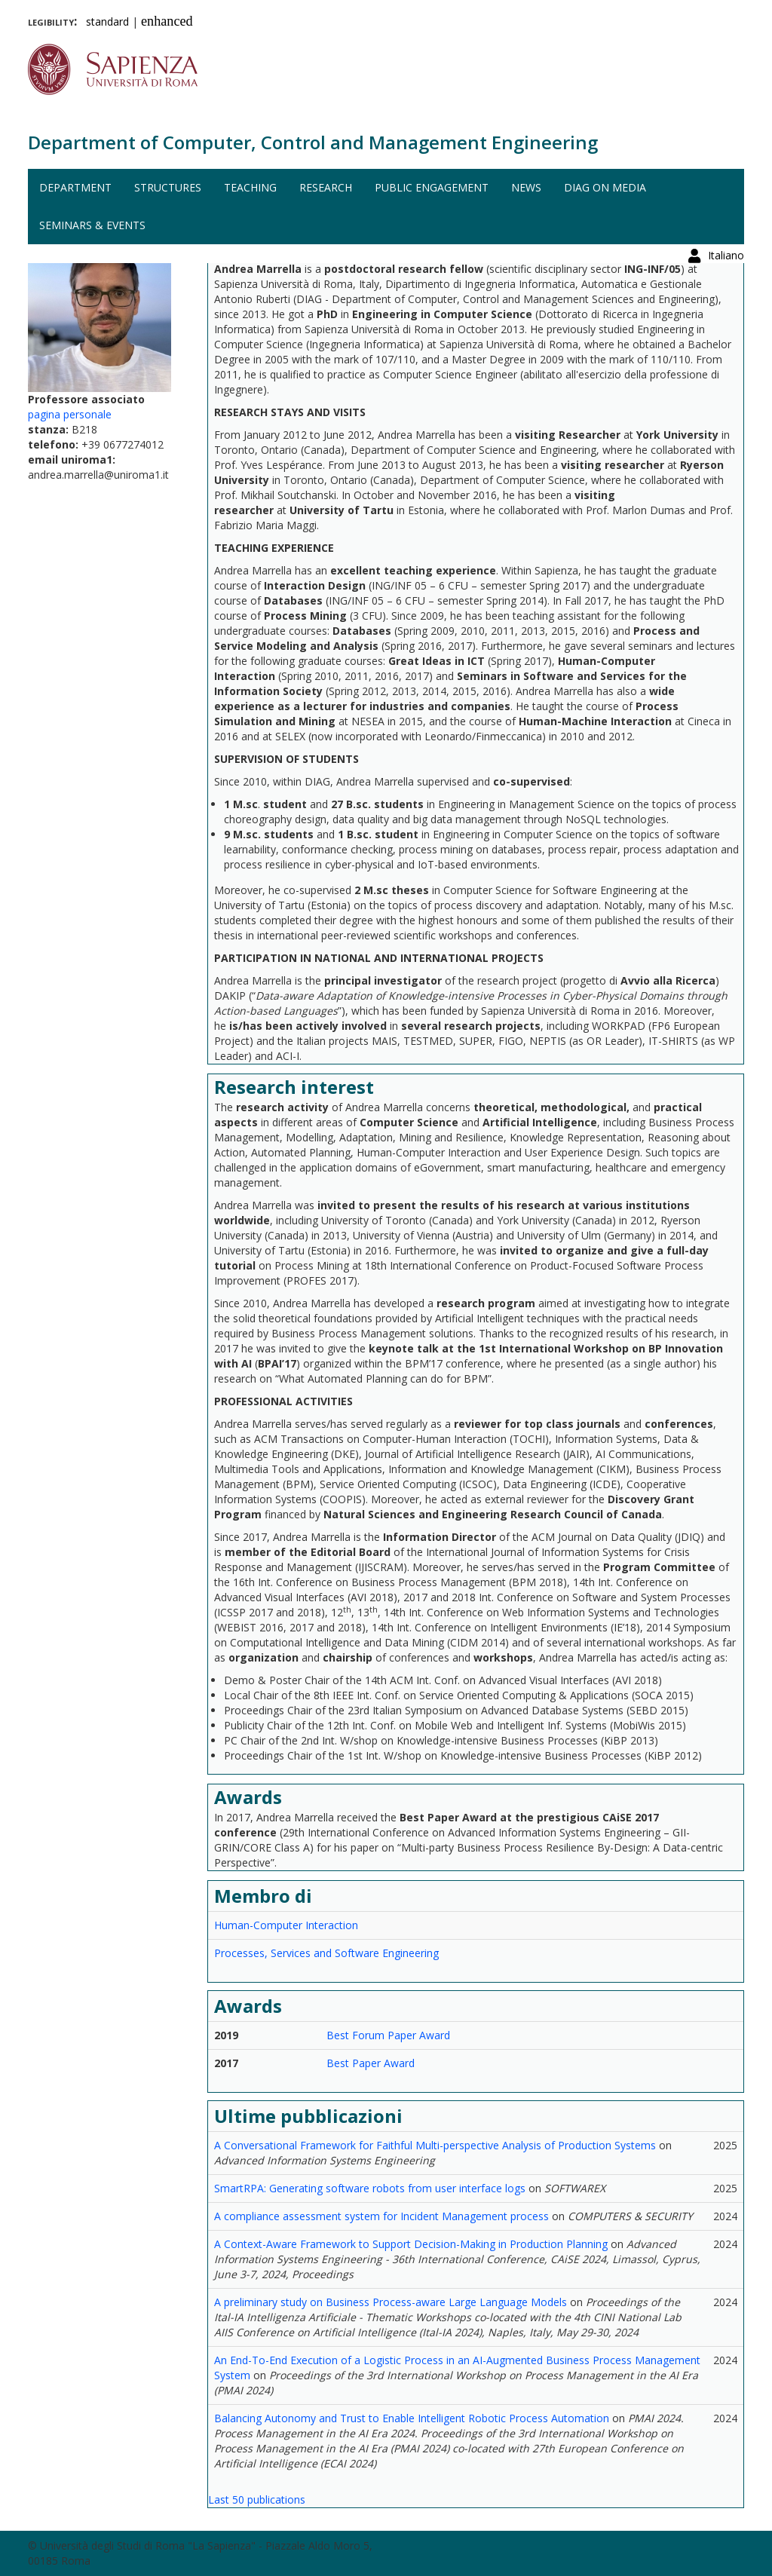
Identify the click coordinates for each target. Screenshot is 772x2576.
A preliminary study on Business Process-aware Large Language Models (390, 2302)
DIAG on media (605, 187)
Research (325, 187)
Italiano (726, 18)
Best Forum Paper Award (388, 2035)
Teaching (250, 187)
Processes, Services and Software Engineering (326, 1953)
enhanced (167, 21)
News (526, 187)
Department (75, 187)
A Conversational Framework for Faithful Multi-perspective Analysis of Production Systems (435, 2145)
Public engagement (432, 187)
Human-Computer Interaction (286, 1925)
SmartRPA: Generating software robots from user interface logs (369, 2188)
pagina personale (70, 414)
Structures (167, 187)
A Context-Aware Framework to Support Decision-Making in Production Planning (411, 2244)
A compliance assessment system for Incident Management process (381, 2216)
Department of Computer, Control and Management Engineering (313, 142)
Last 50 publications (256, 2499)
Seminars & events (92, 225)
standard (107, 21)
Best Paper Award (370, 2063)
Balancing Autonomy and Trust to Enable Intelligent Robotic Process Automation (411, 2418)
